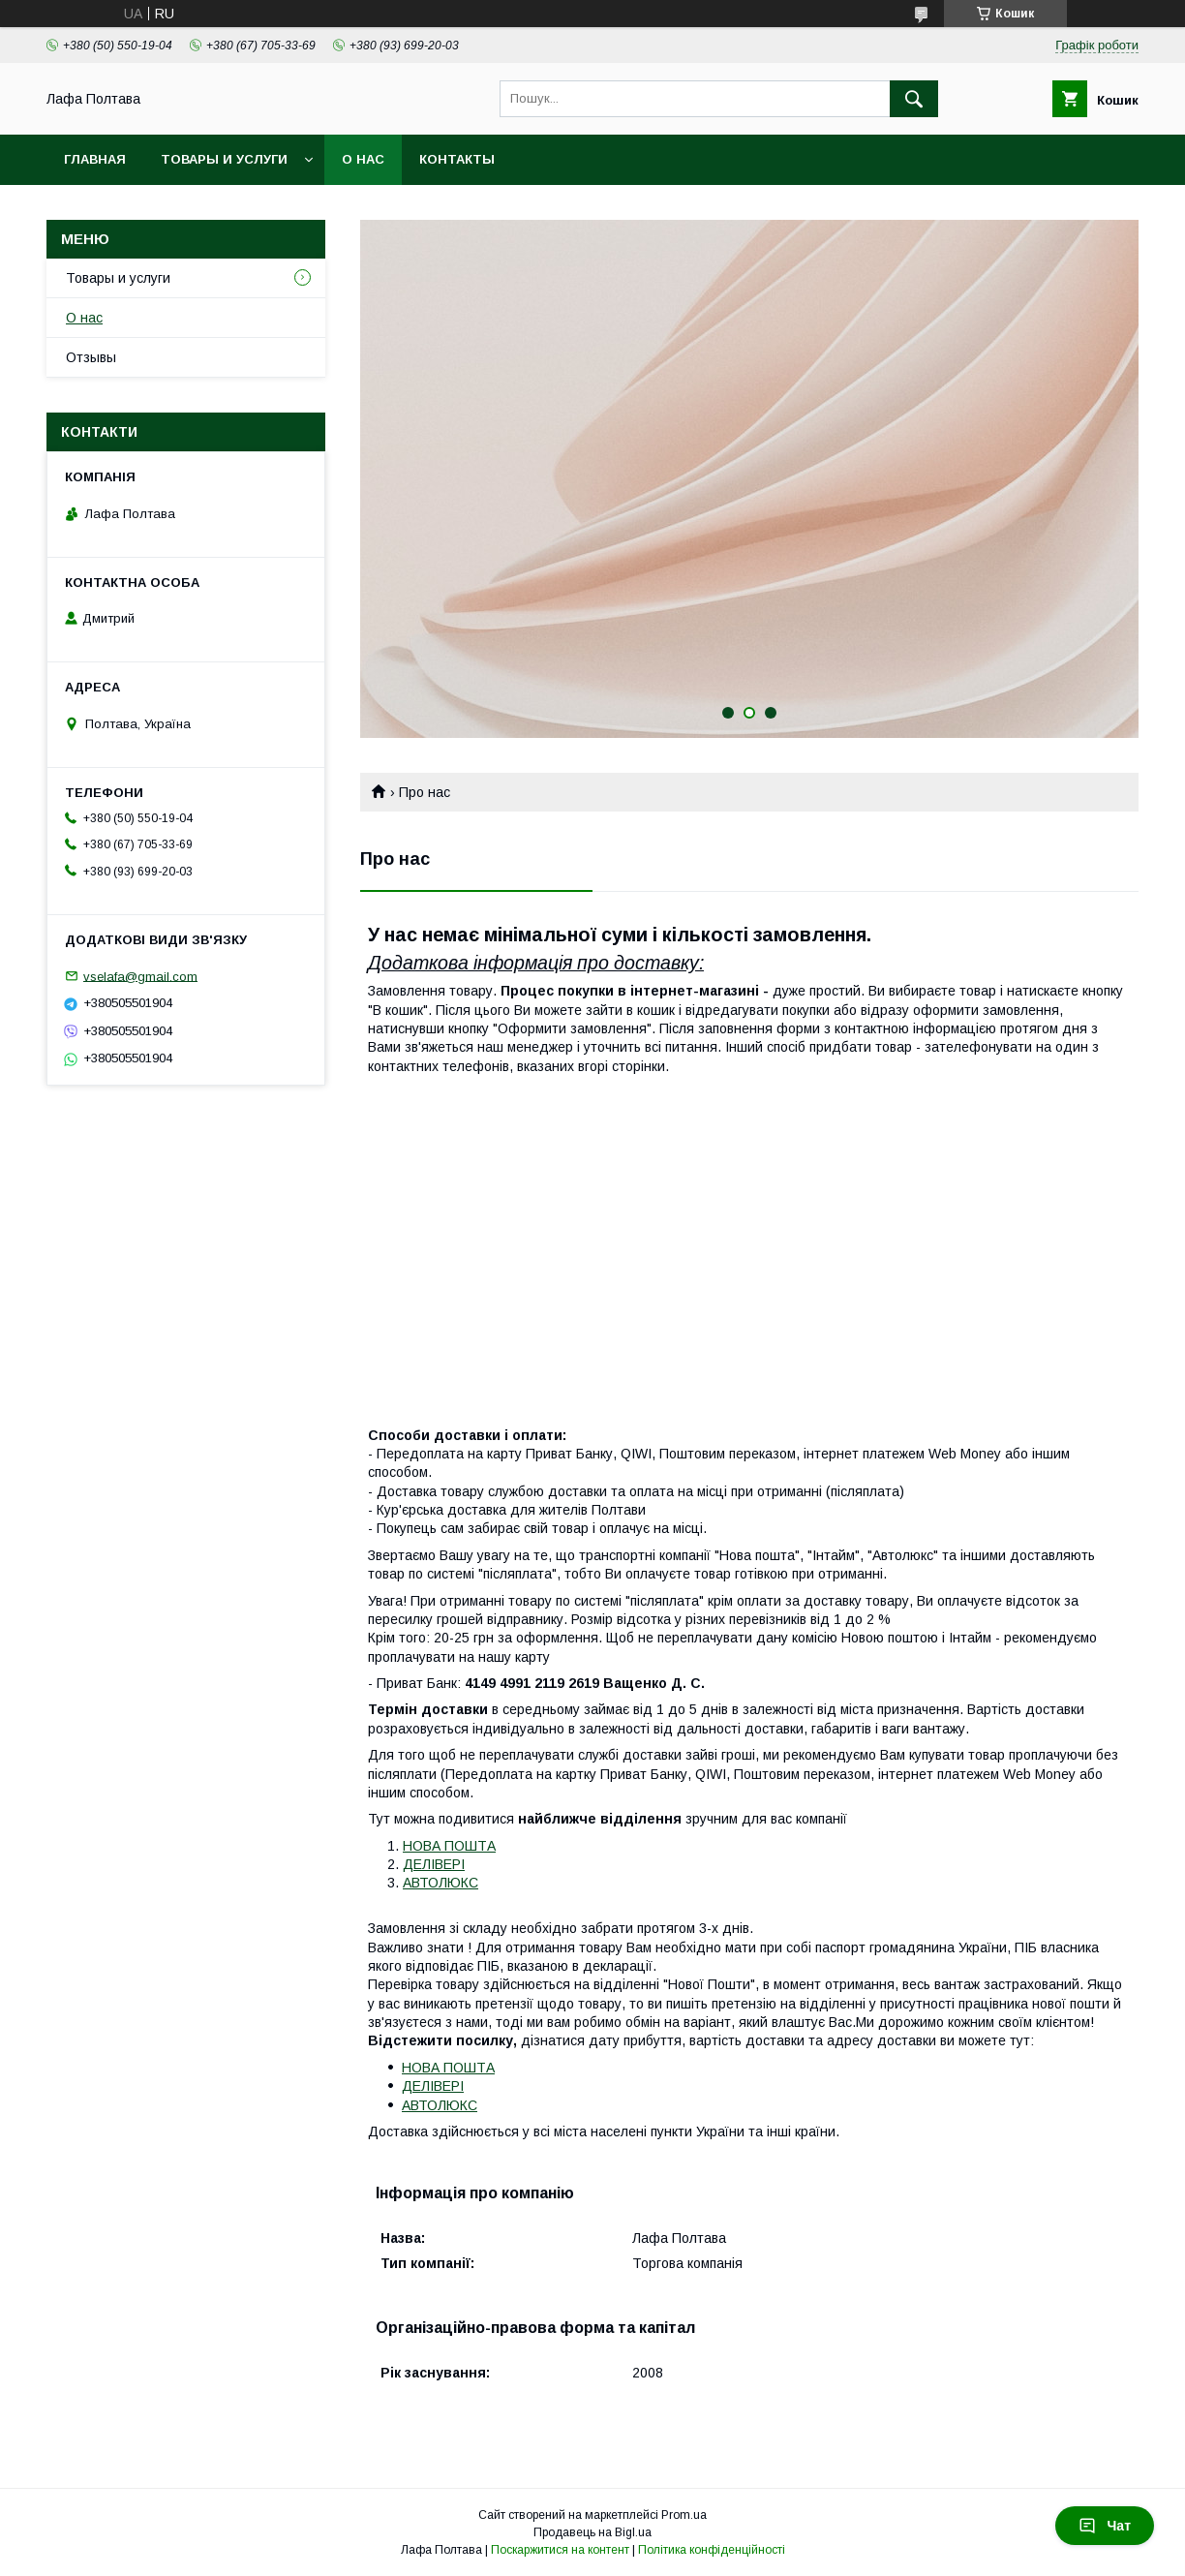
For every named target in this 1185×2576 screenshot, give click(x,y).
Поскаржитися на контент (560, 2550)
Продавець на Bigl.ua (592, 2532)
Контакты (457, 159)
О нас (363, 159)
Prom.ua (684, 2515)
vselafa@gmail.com (140, 975)
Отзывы (91, 357)
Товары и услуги (224, 159)
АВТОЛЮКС (440, 1882)
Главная (95, 159)
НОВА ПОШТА (449, 1846)
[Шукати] (914, 98)
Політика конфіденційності (711, 2550)
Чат (1105, 2525)
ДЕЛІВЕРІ (434, 1864)
